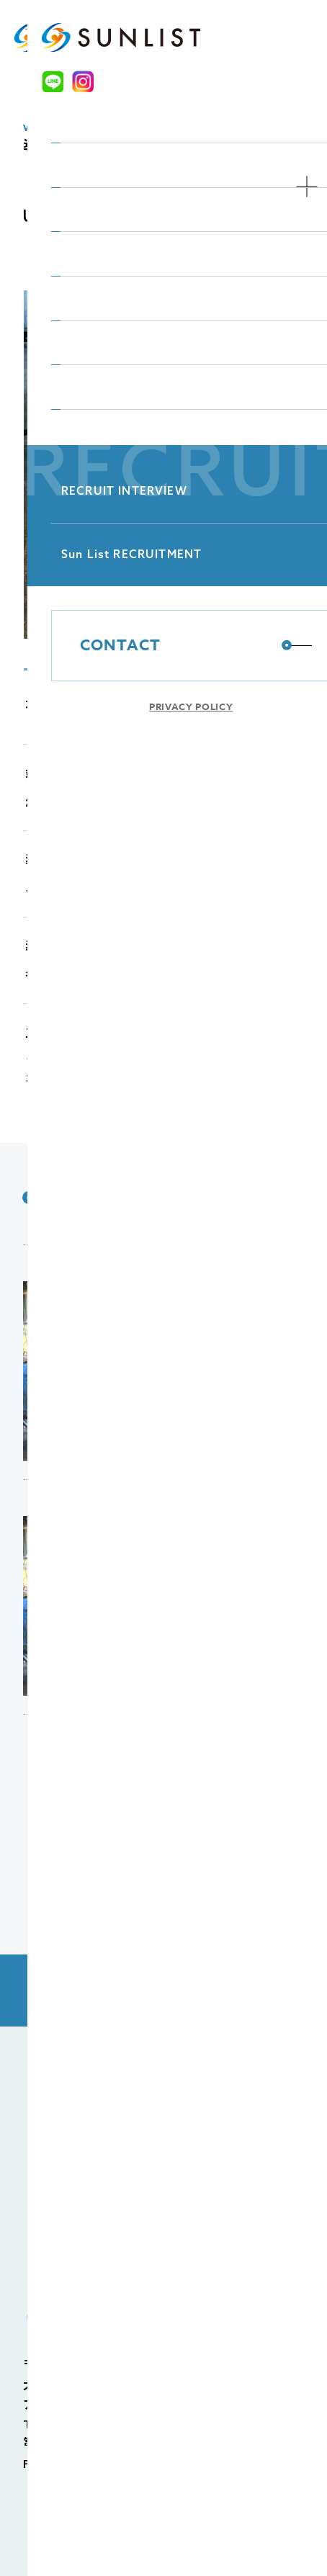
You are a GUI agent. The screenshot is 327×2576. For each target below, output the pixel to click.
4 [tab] (171, 675)
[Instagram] (250, 37)
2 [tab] (78, 675)
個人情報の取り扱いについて (214, 2536)
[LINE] (224, 37)
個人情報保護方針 (88, 2536)
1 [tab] (31, 675)
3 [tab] (124, 675)
